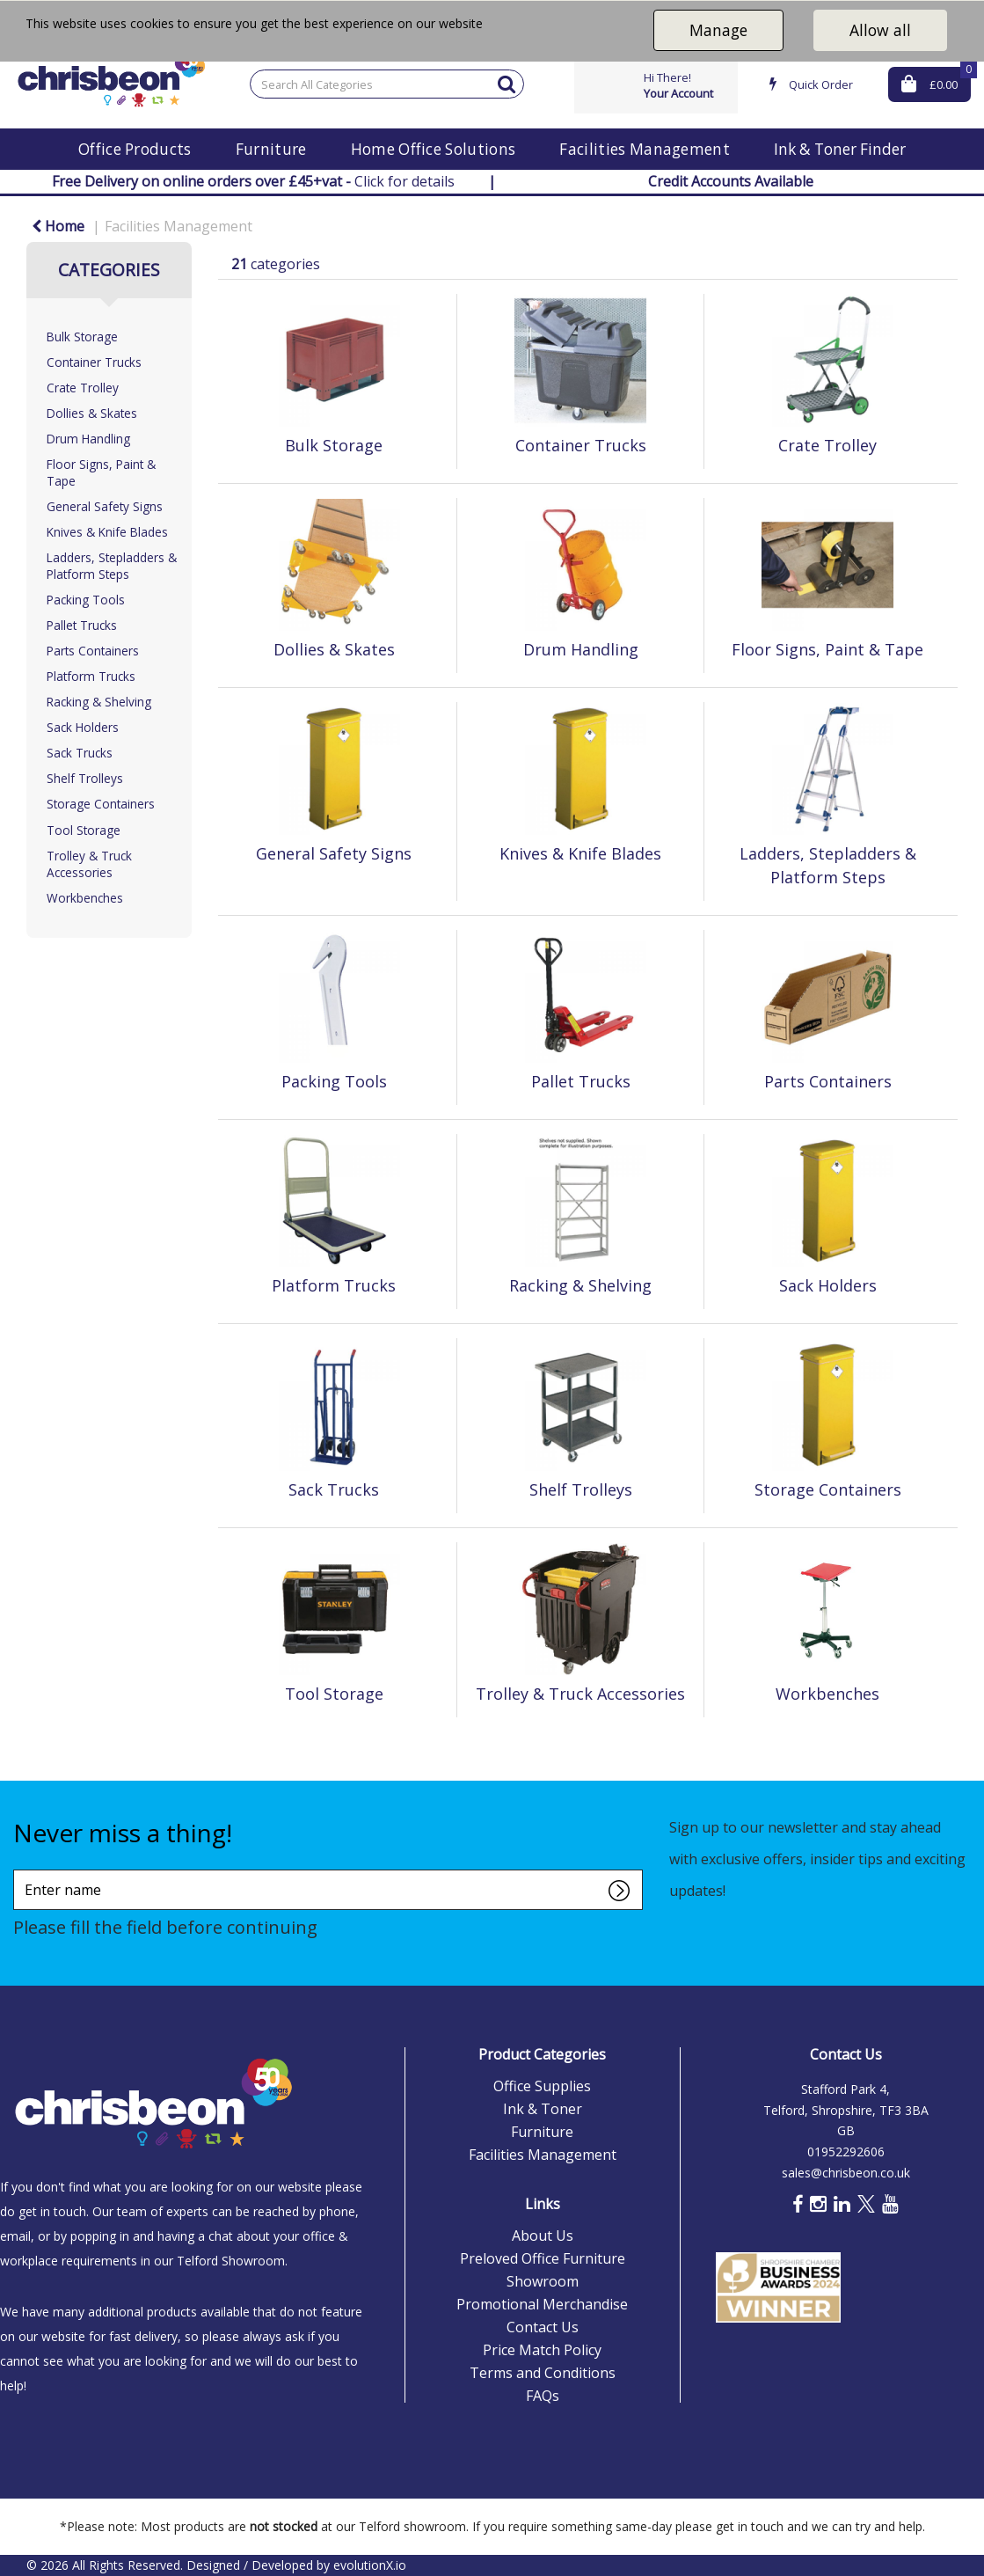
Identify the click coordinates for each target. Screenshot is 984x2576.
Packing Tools (86, 599)
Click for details (253, 181)
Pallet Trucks (82, 625)
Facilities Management (644, 149)
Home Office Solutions (433, 149)
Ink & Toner (542, 2109)
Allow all (880, 29)
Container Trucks (94, 362)
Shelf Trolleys (85, 778)
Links (542, 2204)
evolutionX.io (369, 2565)
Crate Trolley (83, 387)
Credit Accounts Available (730, 181)
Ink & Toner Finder (840, 149)
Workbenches (85, 897)
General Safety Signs (105, 506)
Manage (718, 29)
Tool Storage (83, 830)
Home (58, 226)
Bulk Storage (82, 336)
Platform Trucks (91, 676)
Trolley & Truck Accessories (89, 864)
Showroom (543, 2281)
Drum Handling (88, 438)
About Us (542, 2235)
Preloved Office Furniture (542, 2258)
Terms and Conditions (543, 2373)
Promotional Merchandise (542, 2304)
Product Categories (542, 2054)
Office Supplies (542, 2086)
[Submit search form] (506, 83)
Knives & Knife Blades (107, 531)
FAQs (542, 2396)
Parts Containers (93, 650)
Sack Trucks (80, 752)
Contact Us (543, 2327)
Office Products (135, 149)
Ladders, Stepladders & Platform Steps (112, 565)
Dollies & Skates (92, 413)
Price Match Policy (542, 2350)
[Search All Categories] (387, 84)
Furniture (271, 149)
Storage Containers (101, 803)
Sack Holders (83, 727)
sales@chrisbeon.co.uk (846, 2172)
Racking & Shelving (99, 701)
